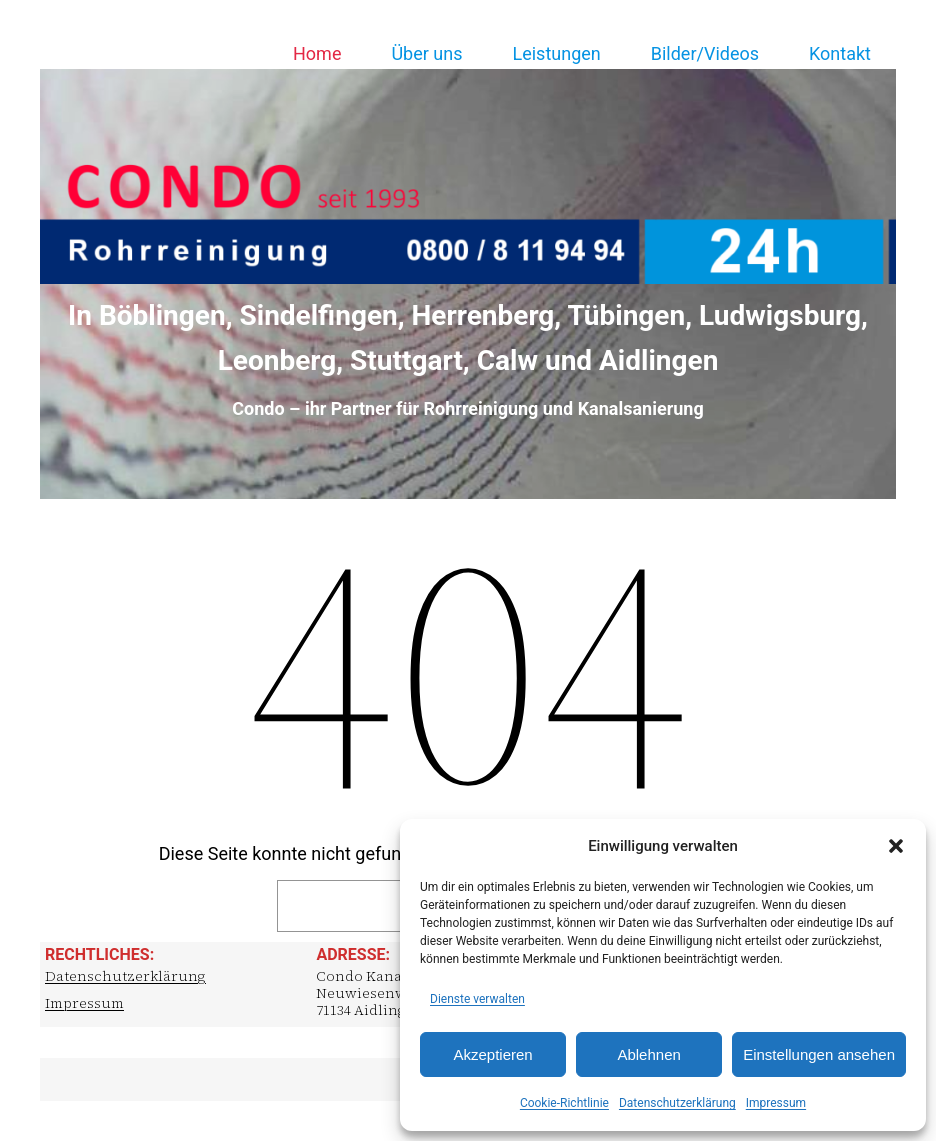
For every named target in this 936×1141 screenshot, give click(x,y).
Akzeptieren (492, 1054)
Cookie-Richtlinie (564, 1103)
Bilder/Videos (705, 53)
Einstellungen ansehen (819, 1054)
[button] (896, 846)
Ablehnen (648, 1054)
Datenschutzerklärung (677, 1103)
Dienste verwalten (477, 999)
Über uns (426, 53)
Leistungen (556, 53)
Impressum (776, 1103)
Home (317, 53)
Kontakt (840, 53)
